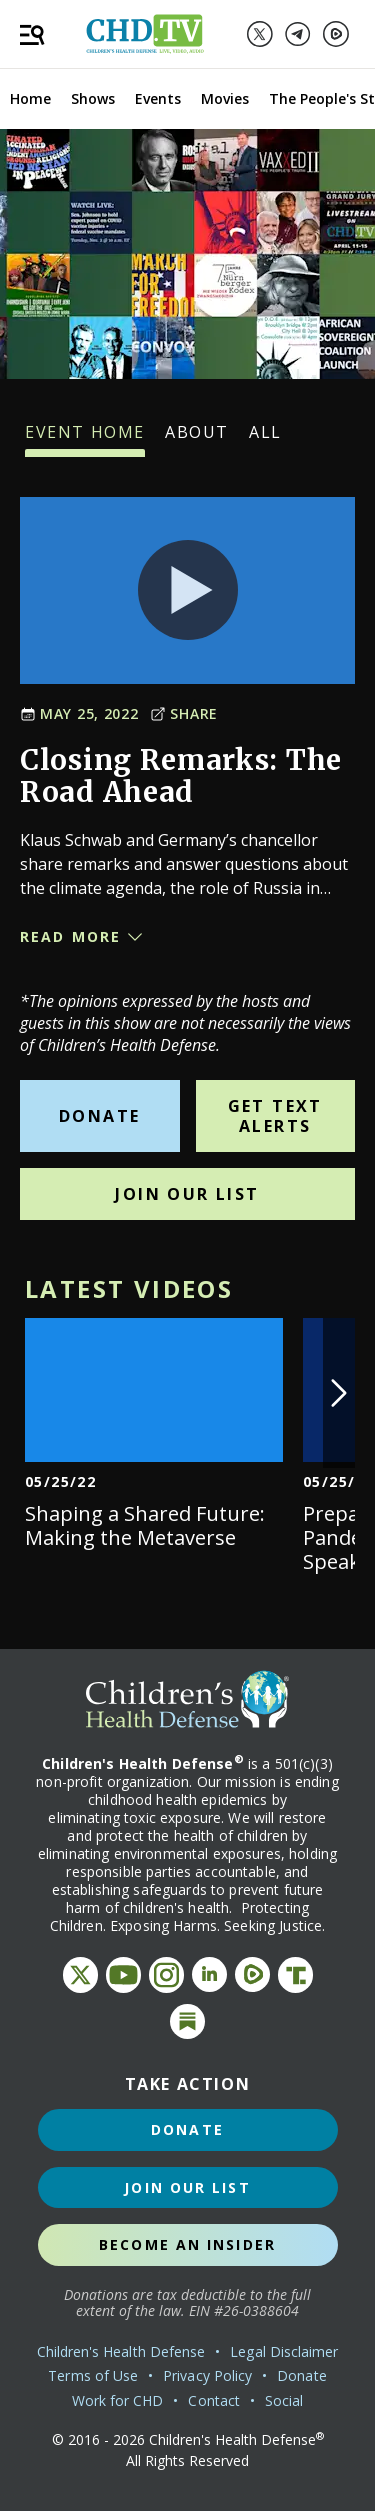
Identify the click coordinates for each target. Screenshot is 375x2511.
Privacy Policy (207, 2375)
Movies (225, 98)
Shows (93, 98)
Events (158, 98)
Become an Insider (187, 2244)
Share (184, 713)
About (197, 439)
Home (30, 98)
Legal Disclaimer (284, 2351)
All (265, 439)
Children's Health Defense (121, 2351)
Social (284, 2400)
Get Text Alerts (275, 1116)
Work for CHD (118, 2400)
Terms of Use (93, 2375)
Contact (214, 2400)
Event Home (85, 439)
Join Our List (187, 1194)
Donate (99, 1116)
